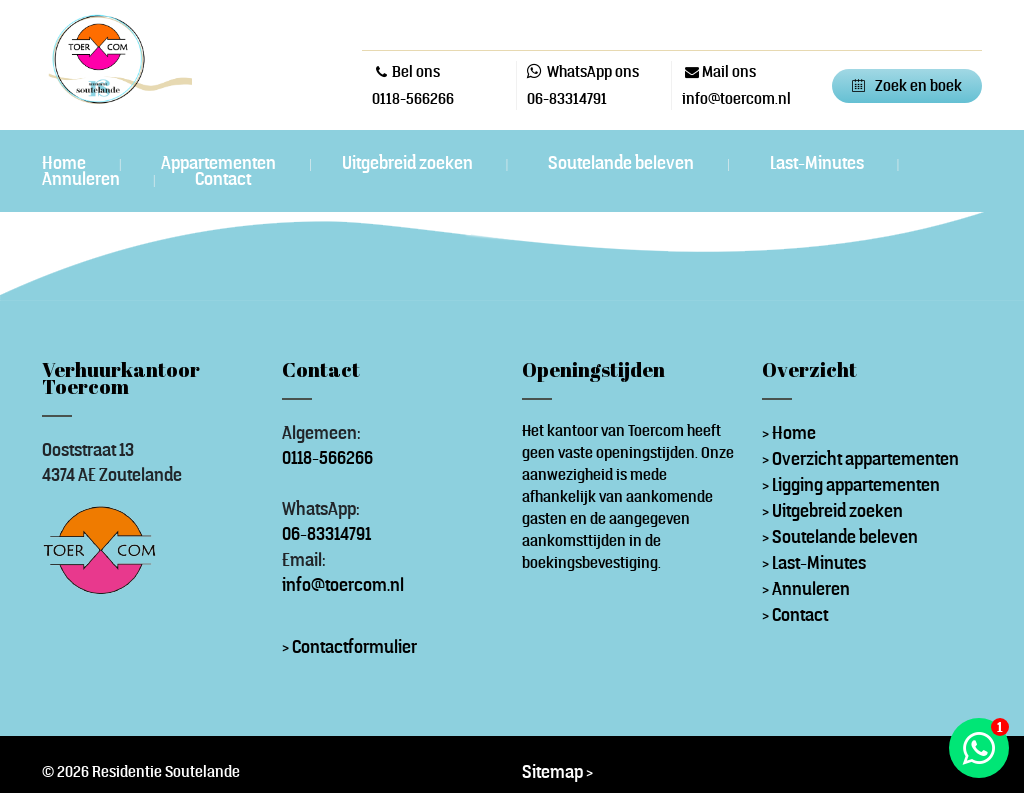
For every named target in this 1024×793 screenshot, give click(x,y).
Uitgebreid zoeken (409, 163)
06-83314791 (567, 98)
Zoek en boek (918, 85)
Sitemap (552, 771)
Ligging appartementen (856, 484)
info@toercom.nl (343, 584)
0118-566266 (413, 98)
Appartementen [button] (220, 162)
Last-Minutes (818, 163)
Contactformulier (354, 646)
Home (65, 163)
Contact (223, 179)
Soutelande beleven (622, 163)
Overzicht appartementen (865, 458)
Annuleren (82, 179)
